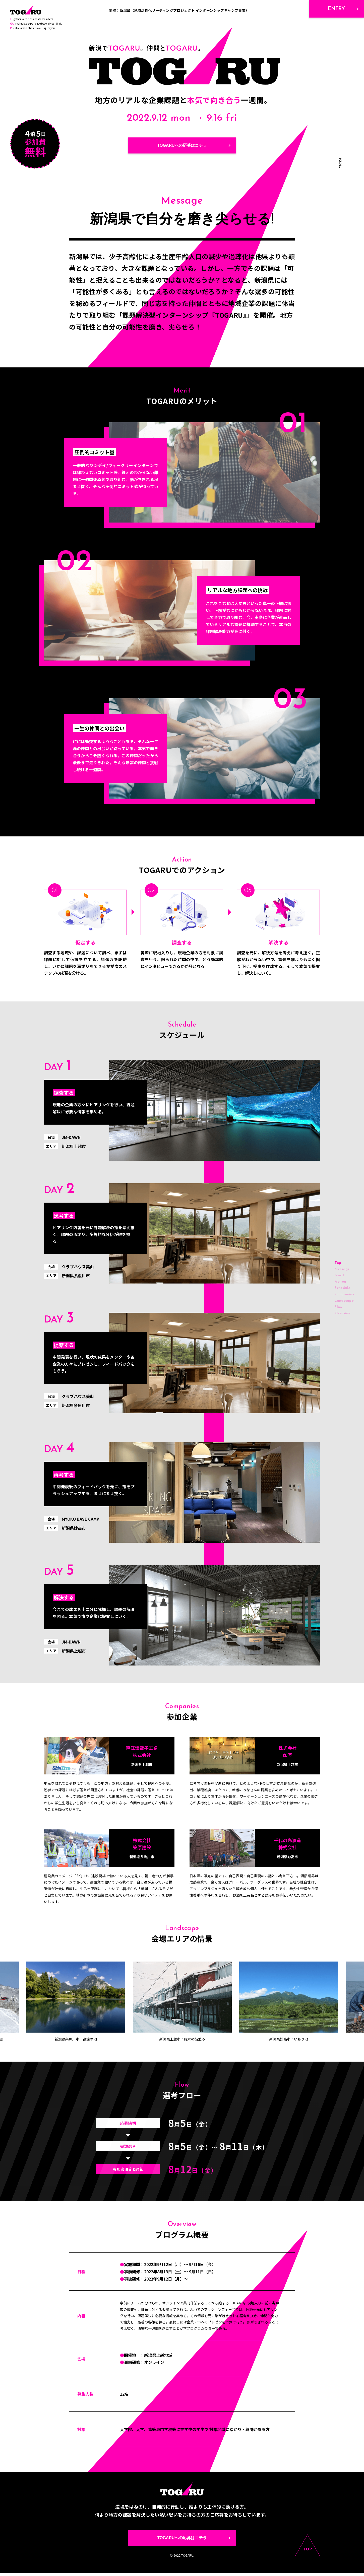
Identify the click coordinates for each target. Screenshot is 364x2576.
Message (342, 1269)
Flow (338, 1307)
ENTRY (336, 8)
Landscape (344, 1300)
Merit (339, 1275)
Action (340, 1282)
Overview (342, 1313)
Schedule (342, 1288)
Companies (344, 1294)
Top (338, 1263)
